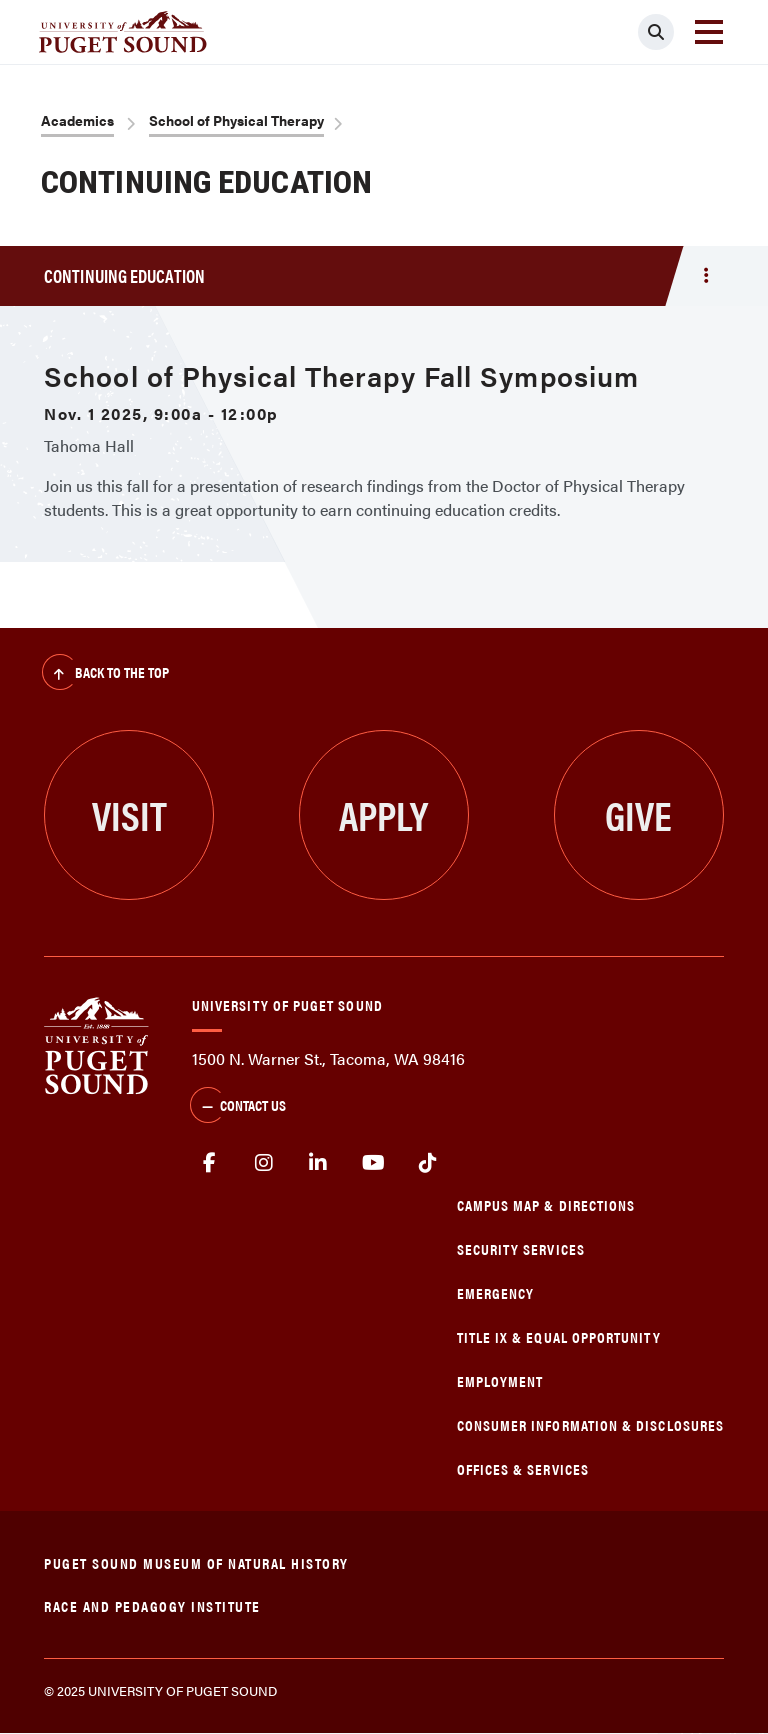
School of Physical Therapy (236, 120)
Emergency (496, 1292)
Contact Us (238, 1107)
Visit (129, 814)
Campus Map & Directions (546, 1204)
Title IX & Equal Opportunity (559, 1336)
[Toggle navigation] (709, 32)
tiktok (427, 1163)
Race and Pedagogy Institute (152, 1605)
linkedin (318, 1163)
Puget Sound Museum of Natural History (196, 1562)
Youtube (373, 1163)
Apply (383, 814)
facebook (209, 1163)
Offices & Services (523, 1468)
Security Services (521, 1248)
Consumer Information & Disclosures (590, 1424)
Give (638, 814)
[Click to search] (656, 32)
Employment (500, 1380)
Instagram (264, 1163)
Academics (77, 120)
